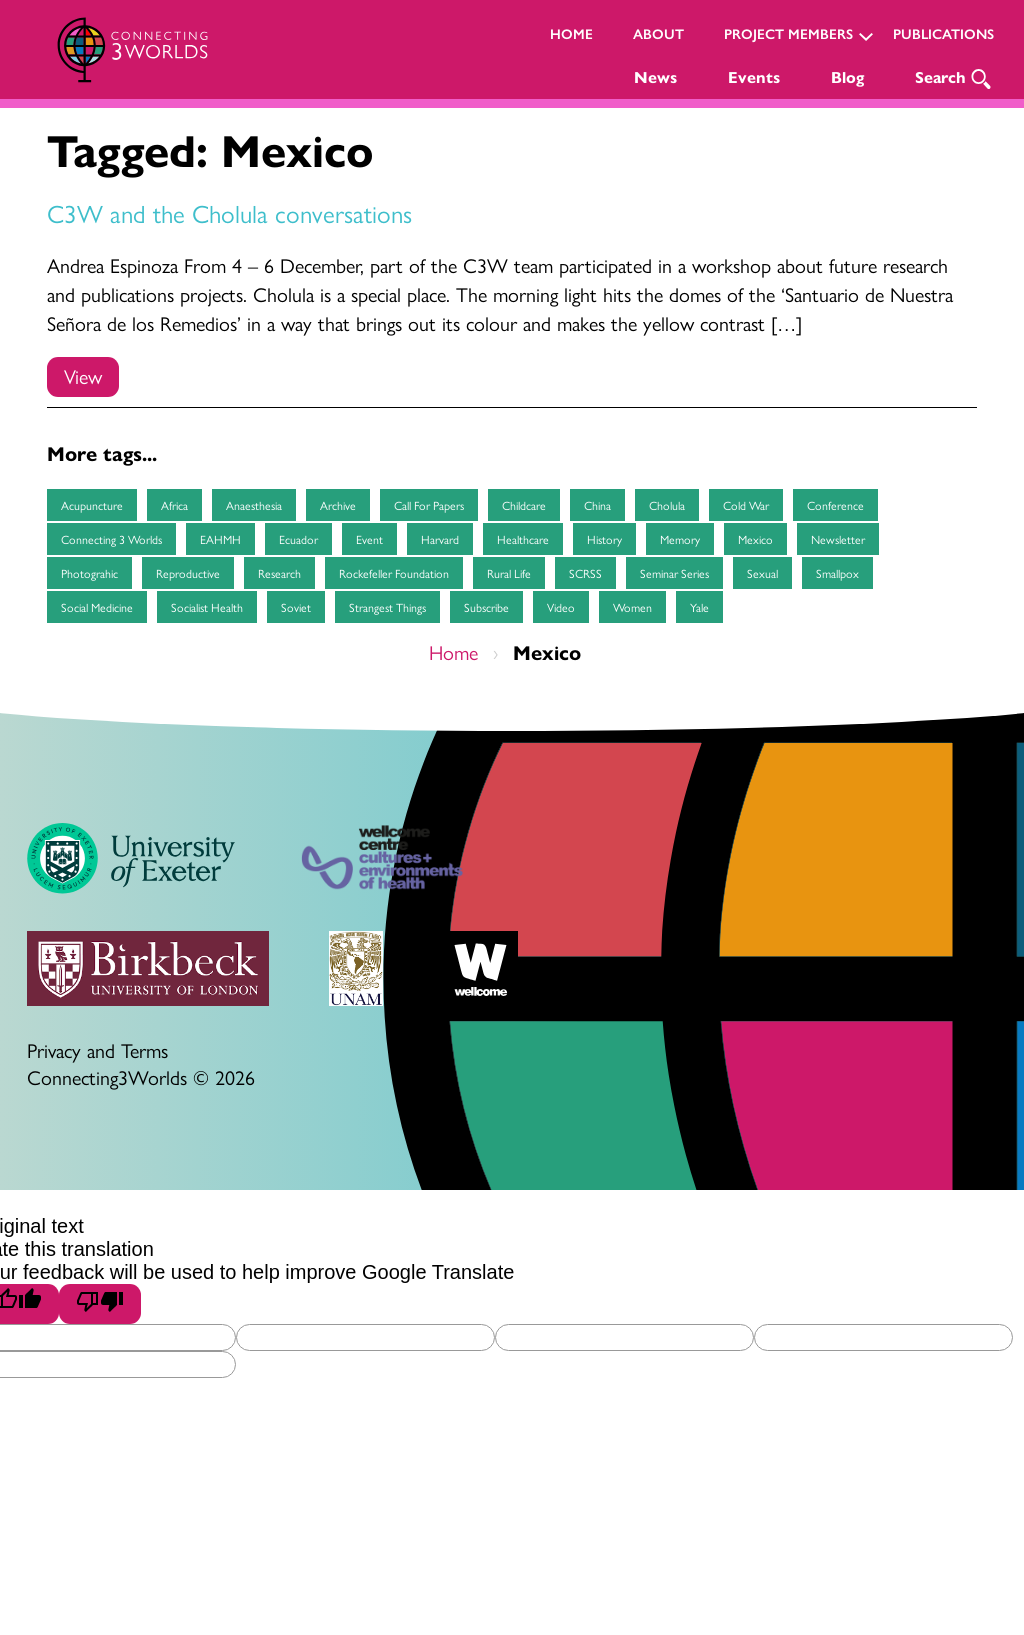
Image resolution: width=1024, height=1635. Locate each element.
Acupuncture (92, 505)
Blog (847, 77)
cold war (746, 505)
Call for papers (429, 505)
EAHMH (220, 539)
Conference (835, 505)
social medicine (97, 607)
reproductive (188, 573)
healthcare (523, 539)
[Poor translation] (100, 1304)
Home (571, 34)
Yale (699, 607)
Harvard (440, 539)
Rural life (509, 573)
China (597, 505)
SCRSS (585, 573)
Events (754, 77)
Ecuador (298, 539)
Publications (943, 34)
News (655, 77)
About (658, 34)
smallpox (837, 573)
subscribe (486, 607)
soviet (296, 607)
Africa (174, 505)
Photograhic (89, 573)
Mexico (755, 539)
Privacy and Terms (97, 1049)
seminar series (674, 573)
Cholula (667, 505)
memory (680, 539)
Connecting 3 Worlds (111, 539)
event (369, 539)
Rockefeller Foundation (394, 573)
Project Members (788, 34)
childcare (524, 505)
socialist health (207, 607)
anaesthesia (254, 505)
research (279, 573)
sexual (762, 573)
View (83, 375)
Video (561, 607)
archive (338, 505)
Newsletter (838, 539)
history (604, 539)
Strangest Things (387, 607)
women (632, 607)
